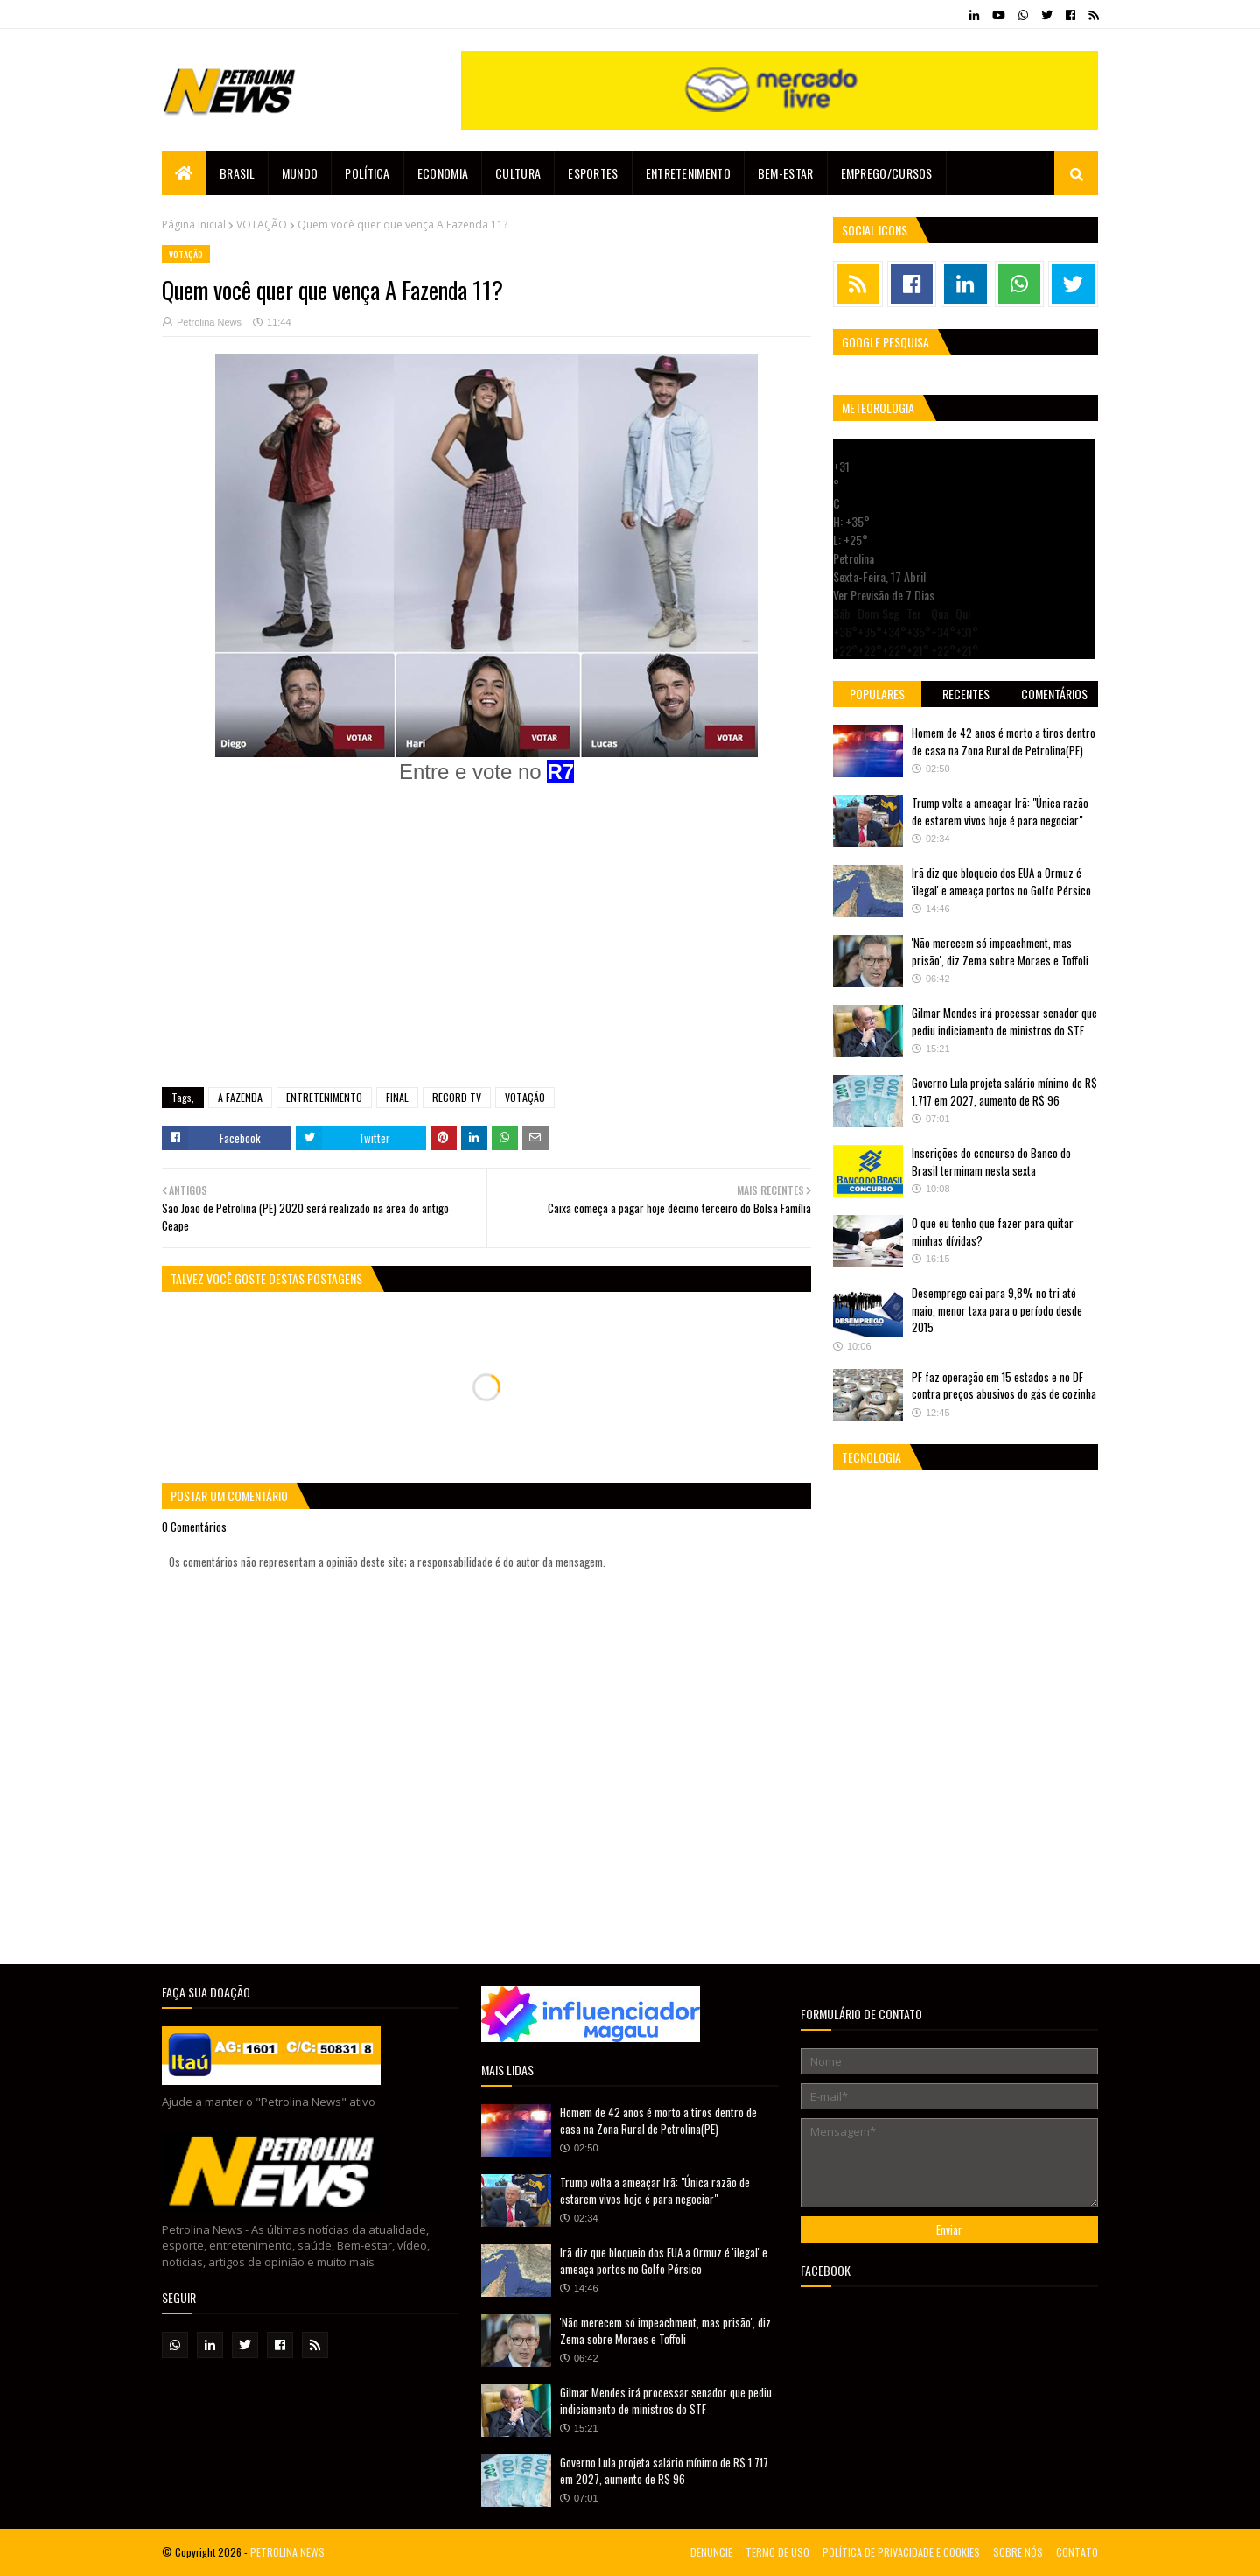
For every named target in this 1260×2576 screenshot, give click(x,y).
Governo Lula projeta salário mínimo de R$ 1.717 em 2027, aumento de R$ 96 (1004, 1091)
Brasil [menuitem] (237, 173)
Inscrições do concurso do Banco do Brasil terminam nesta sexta (991, 1161)
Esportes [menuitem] (593, 173)
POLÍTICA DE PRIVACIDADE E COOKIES (901, 2551)
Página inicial (194, 224)
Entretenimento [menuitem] (688, 173)
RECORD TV (456, 1097)
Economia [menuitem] (442, 173)
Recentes (966, 693)
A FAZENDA (240, 1097)
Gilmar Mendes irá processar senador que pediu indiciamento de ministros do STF (1004, 1021)
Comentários (1054, 693)
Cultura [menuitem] (518, 173)
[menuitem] (184, 173)
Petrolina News (209, 322)
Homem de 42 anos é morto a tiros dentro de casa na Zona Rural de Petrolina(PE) (1004, 741)
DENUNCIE (711, 2551)
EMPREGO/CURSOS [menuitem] (887, 173)
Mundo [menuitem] (300, 173)
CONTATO (1077, 2551)
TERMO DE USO (777, 2551)
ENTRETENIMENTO (324, 1097)
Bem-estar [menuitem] (786, 173)
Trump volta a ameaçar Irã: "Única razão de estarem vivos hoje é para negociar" (1000, 811)
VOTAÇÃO (261, 224)
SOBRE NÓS (1018, 2551)
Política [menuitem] (367, 173)
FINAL (397, 1097)
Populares (877, 693)
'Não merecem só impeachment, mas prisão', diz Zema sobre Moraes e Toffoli (1000, 951)
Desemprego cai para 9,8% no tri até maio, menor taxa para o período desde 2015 (997, 1310)
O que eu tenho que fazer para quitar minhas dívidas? (993, 1231)
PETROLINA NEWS (287, 2551)
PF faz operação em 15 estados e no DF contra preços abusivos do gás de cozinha (1004, 1385)
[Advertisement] (486, 947)
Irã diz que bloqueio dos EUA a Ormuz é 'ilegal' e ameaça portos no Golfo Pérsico (1001, 881)
